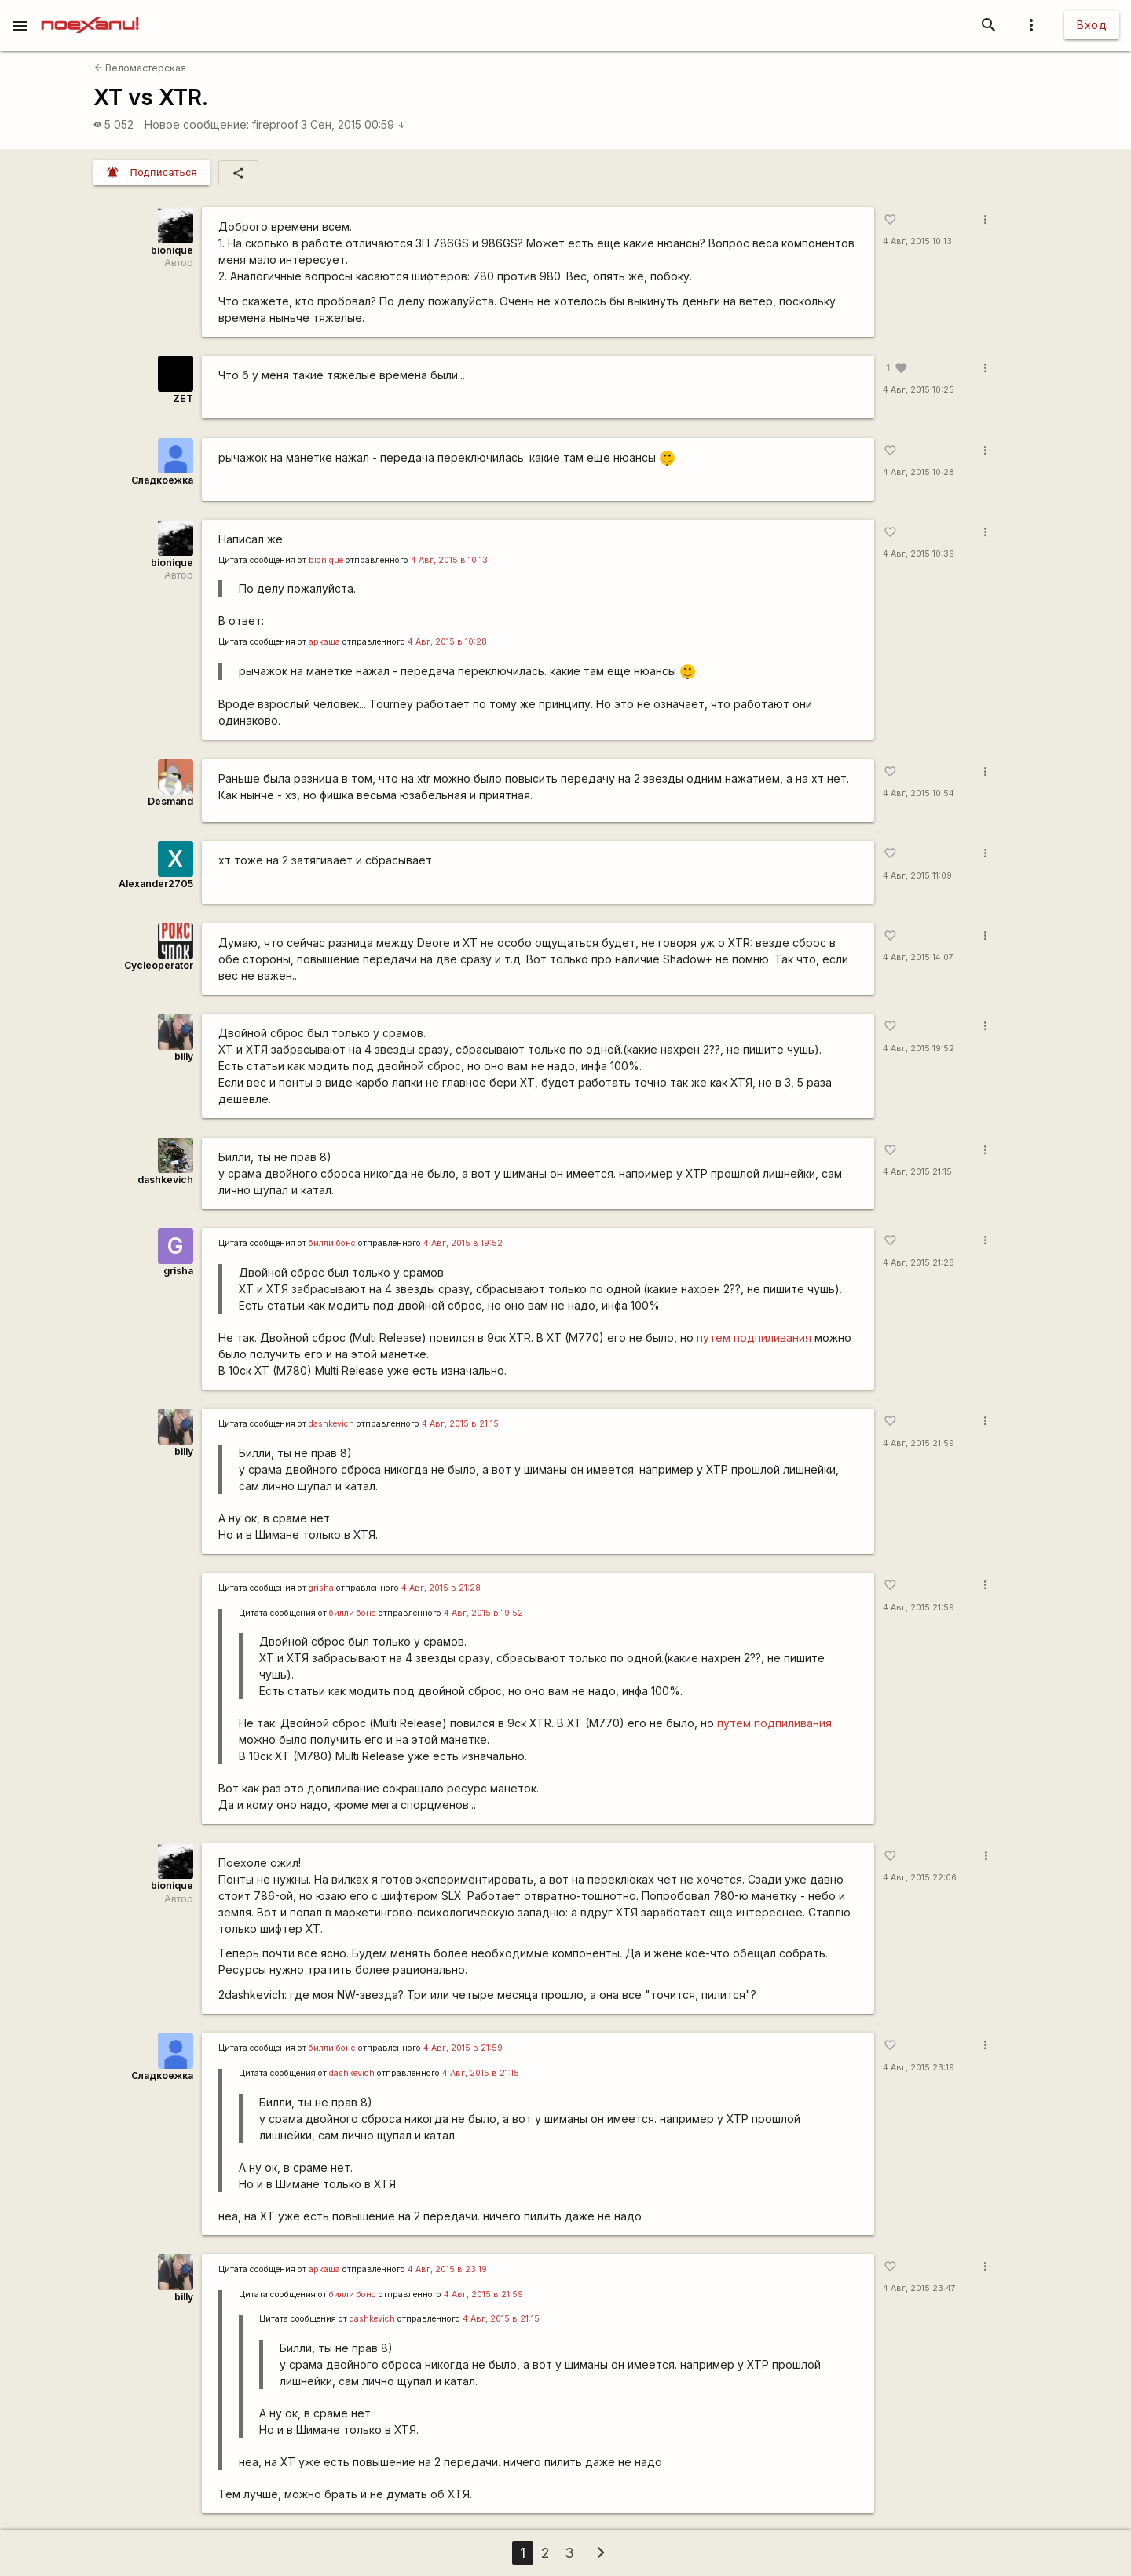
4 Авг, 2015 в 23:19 (447, 2269)
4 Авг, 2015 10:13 (917, 241)
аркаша (324, 642)
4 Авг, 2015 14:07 (918, 957)
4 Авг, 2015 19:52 (918, 1048)
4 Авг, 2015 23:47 (919, 2288)
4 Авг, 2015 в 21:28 (441, 1588)
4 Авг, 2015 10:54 (918, 793)
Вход (1092, 24)
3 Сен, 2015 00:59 (353, 124)
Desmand (170, 801)
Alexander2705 (156, 884)
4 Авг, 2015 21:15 (917, 1172)
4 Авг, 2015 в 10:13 (449, 560)
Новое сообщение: (197, 124)
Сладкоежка (162, 480)
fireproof (275, 124)
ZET (183, 398)
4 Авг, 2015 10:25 (918, 390)
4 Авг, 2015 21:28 (918, 1263)
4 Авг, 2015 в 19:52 (463, 1243)
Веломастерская (140, 68)
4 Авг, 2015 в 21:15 (460, 1424)
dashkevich (165, 1180)
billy (183, 1056)
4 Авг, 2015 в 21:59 (463, 2048)
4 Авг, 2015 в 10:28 (447, 642)
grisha (178, 1271)
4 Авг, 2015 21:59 (918, 1443)
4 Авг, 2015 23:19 (918, 2068)
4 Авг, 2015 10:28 (918, 472)
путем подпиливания (754, 1337)
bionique (172, 250)
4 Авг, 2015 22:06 (920, 1878)
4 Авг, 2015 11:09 (917, 876)
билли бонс (332, 1243)
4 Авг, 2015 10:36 (918, 554)
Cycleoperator (158, 965)
